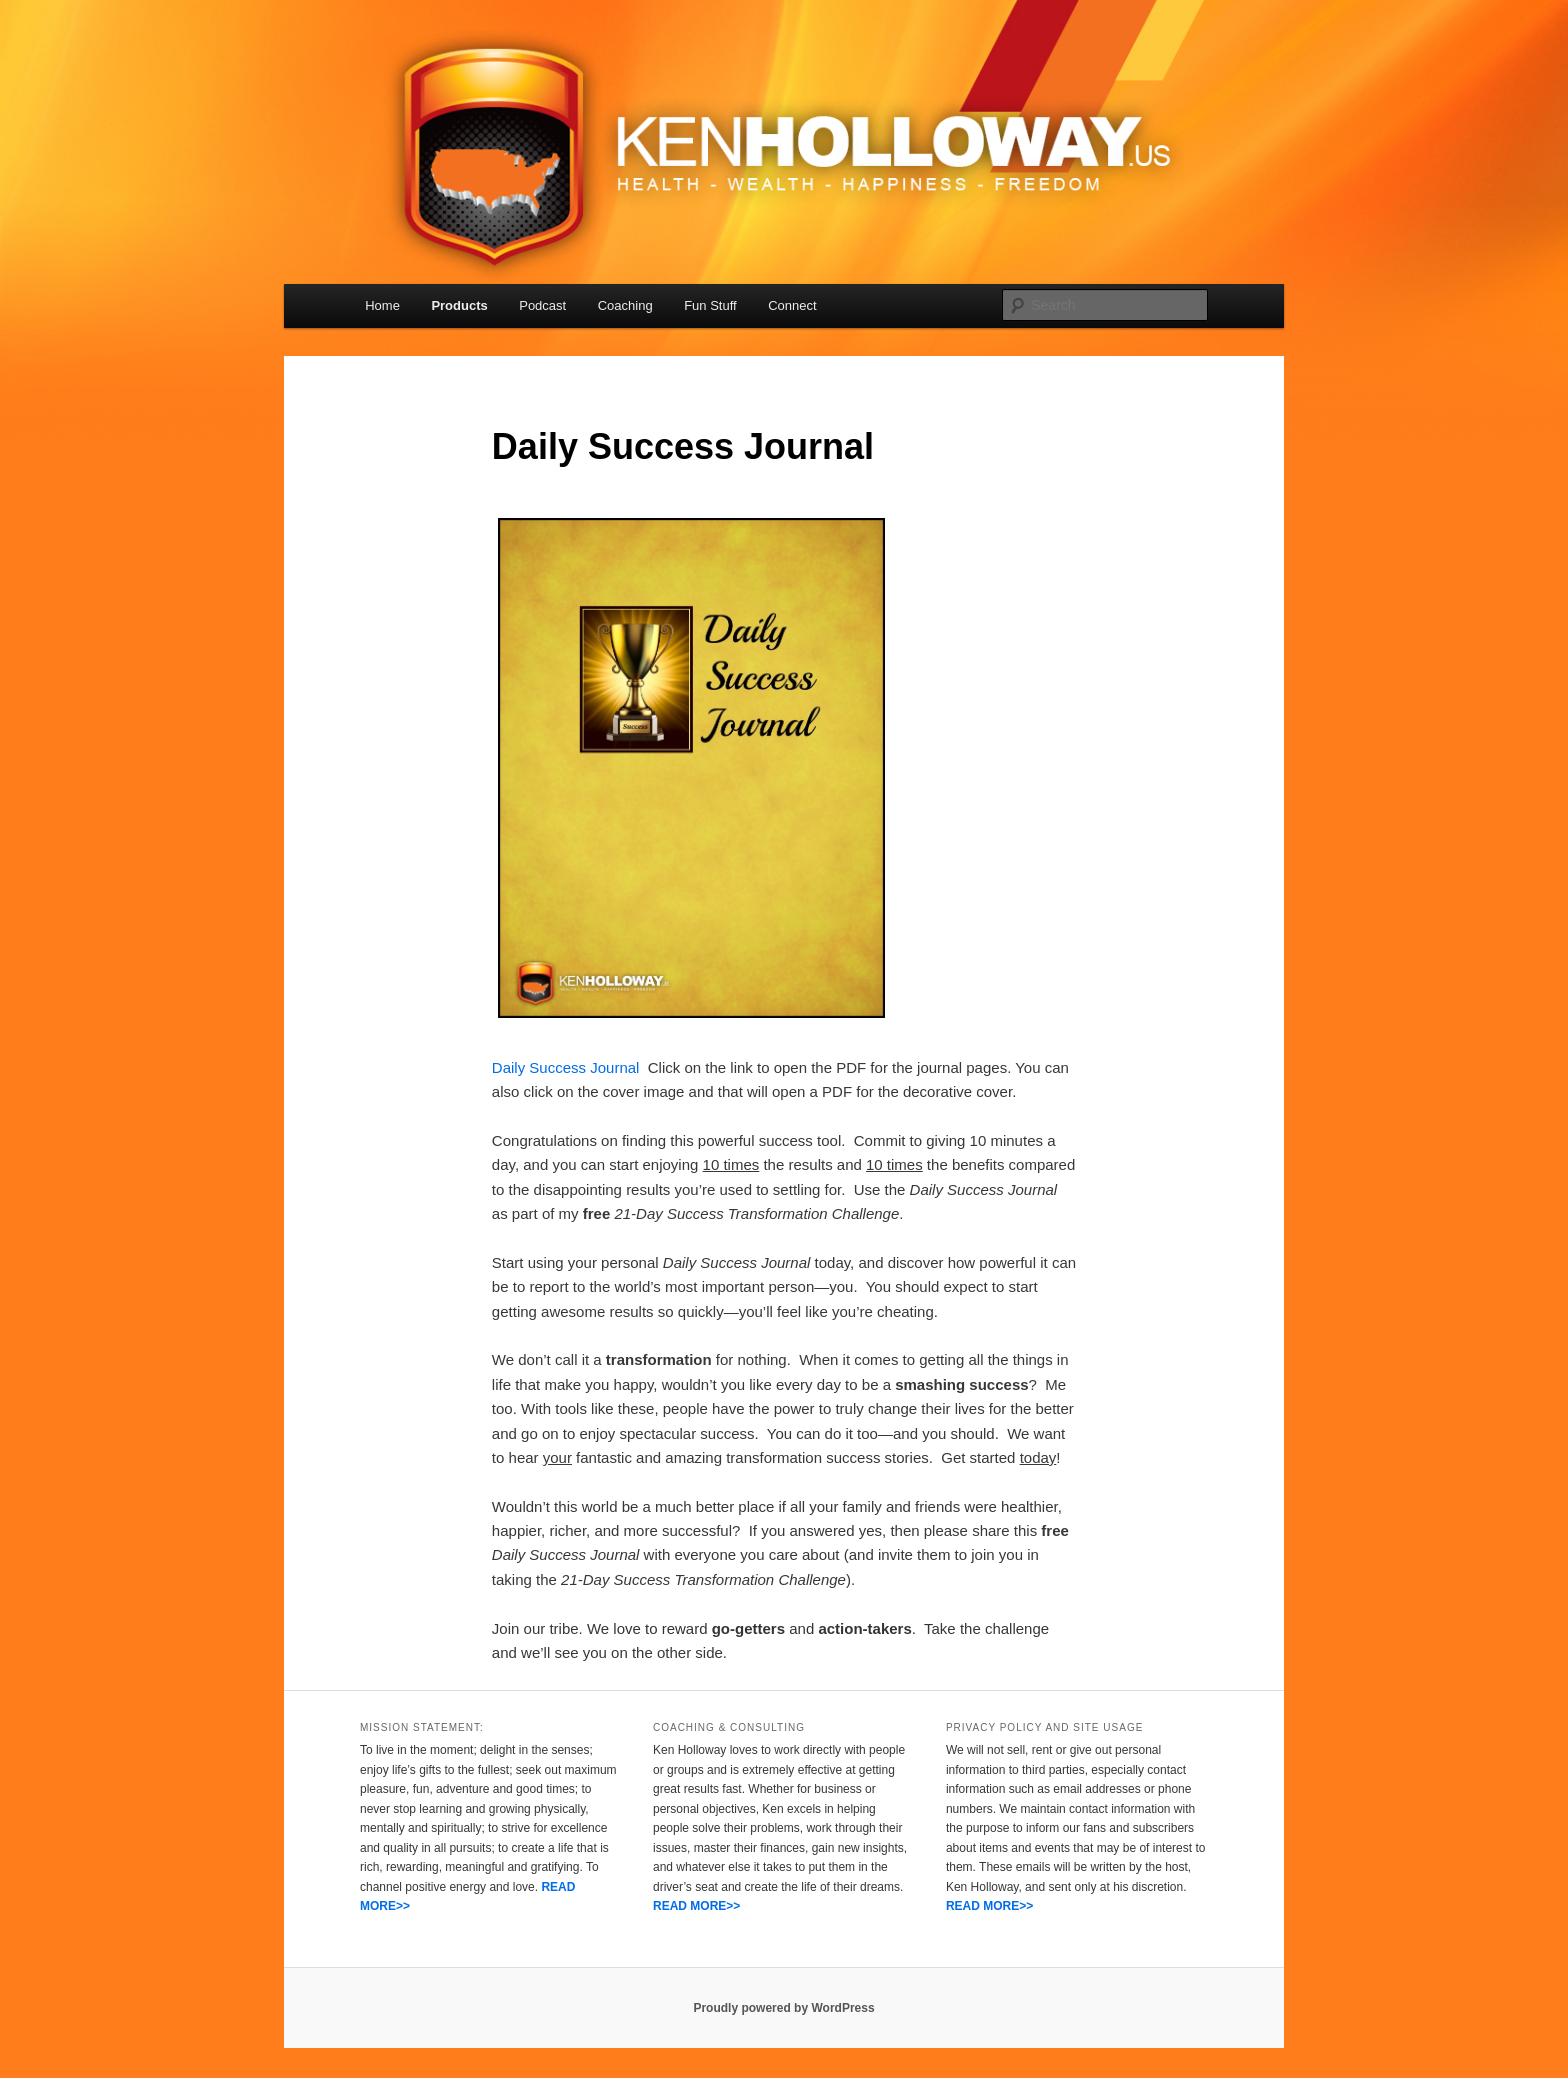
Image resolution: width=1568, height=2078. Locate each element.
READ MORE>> (696, 1906)
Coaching (625, 305)
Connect (792, 305)
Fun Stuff (710, 305)
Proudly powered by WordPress (783, 2008)
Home (382, 305)
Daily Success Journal (566, 1067)
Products (459, 305)
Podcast (542, 305)
